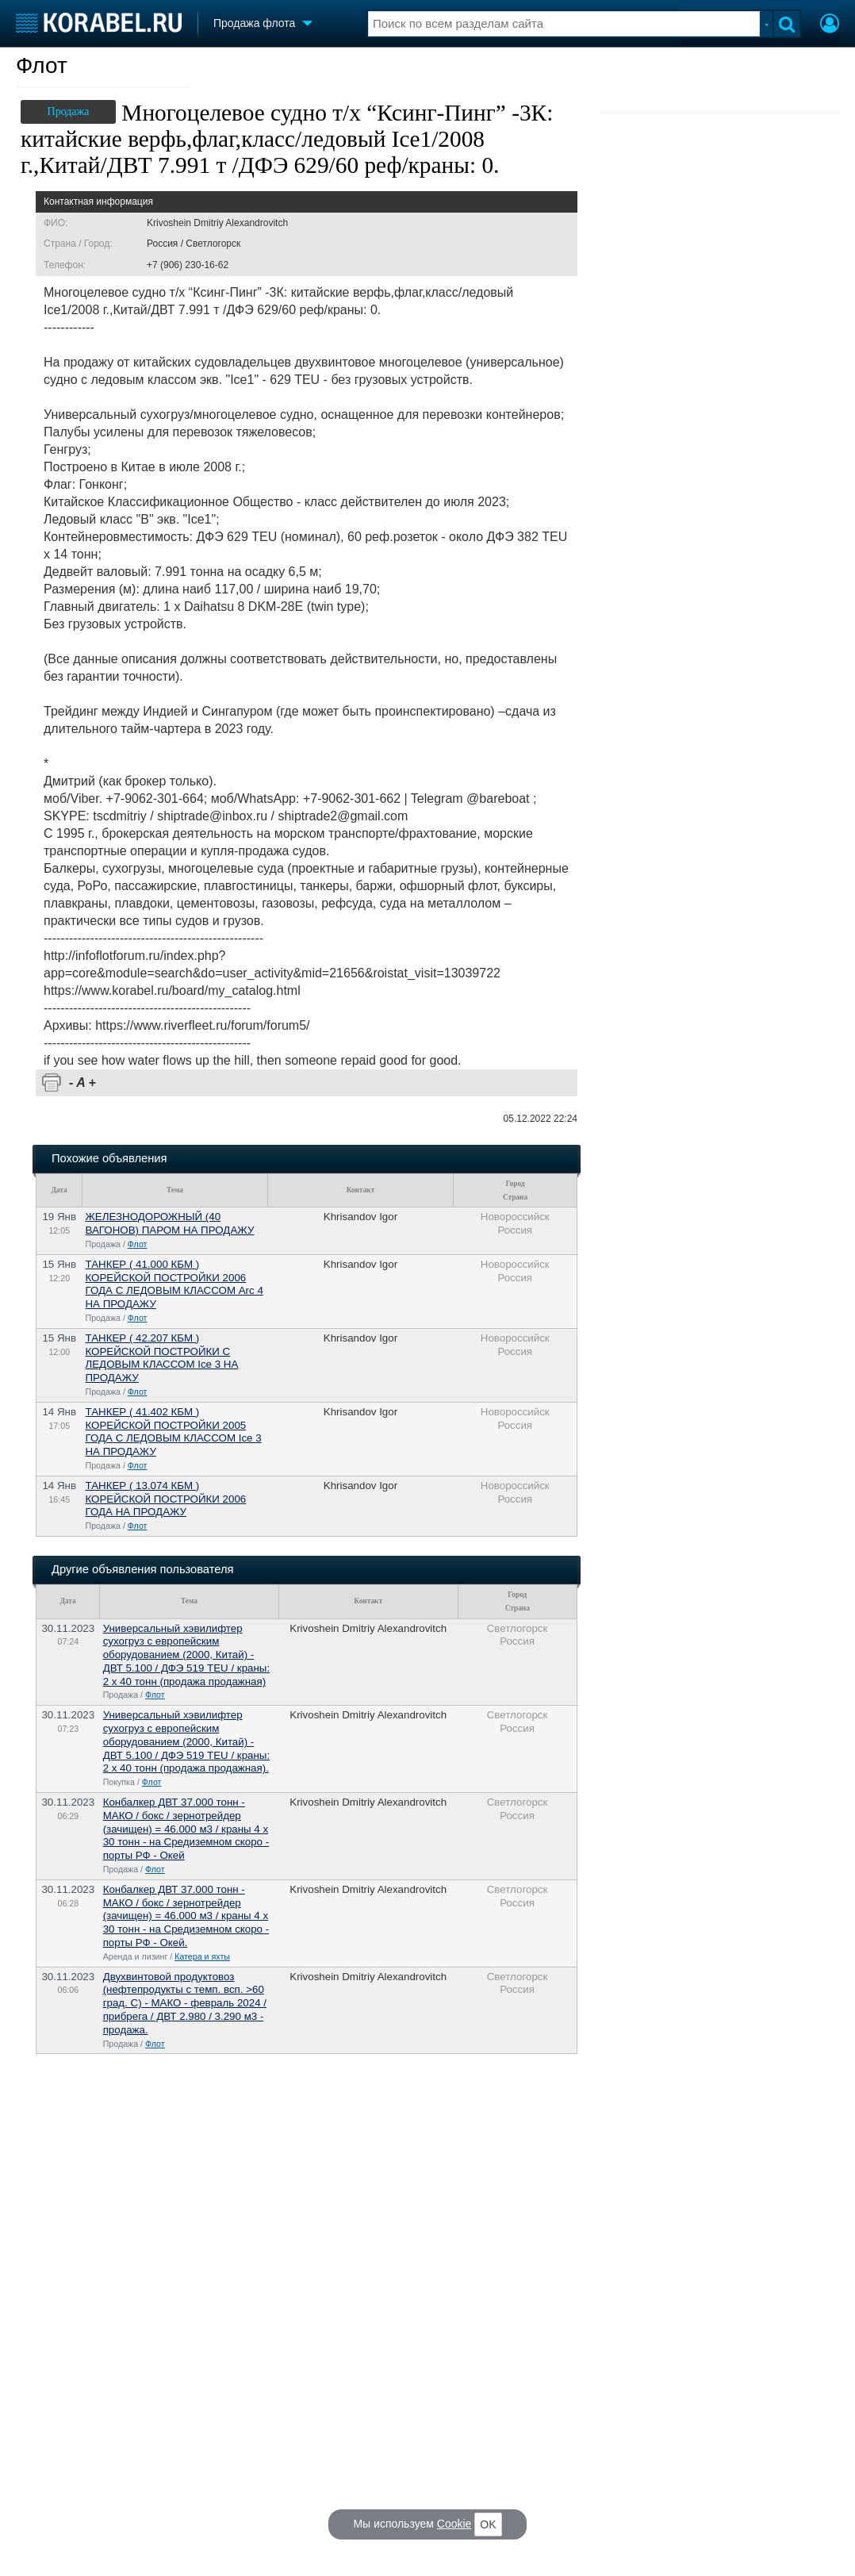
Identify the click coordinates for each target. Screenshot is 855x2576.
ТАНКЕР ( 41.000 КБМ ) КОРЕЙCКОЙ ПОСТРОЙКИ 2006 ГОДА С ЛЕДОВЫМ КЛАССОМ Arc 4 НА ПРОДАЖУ (174, 1284)
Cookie (454, 2523)
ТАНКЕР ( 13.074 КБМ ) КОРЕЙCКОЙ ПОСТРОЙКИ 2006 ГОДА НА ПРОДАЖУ (165, 1499)
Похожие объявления (109, 1158)
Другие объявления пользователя (142, 1569)
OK (488, 2524)
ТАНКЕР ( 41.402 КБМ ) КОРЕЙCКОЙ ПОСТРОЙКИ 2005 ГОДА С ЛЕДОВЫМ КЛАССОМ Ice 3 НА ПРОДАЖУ (173, 1431)
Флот (41, 65)
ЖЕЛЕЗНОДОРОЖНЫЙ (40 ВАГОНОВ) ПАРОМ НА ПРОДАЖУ (169, 1223)
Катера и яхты (202, 1956)
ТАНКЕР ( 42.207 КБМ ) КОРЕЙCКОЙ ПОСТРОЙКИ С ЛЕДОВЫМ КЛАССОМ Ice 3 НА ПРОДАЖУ (161, 1358)
